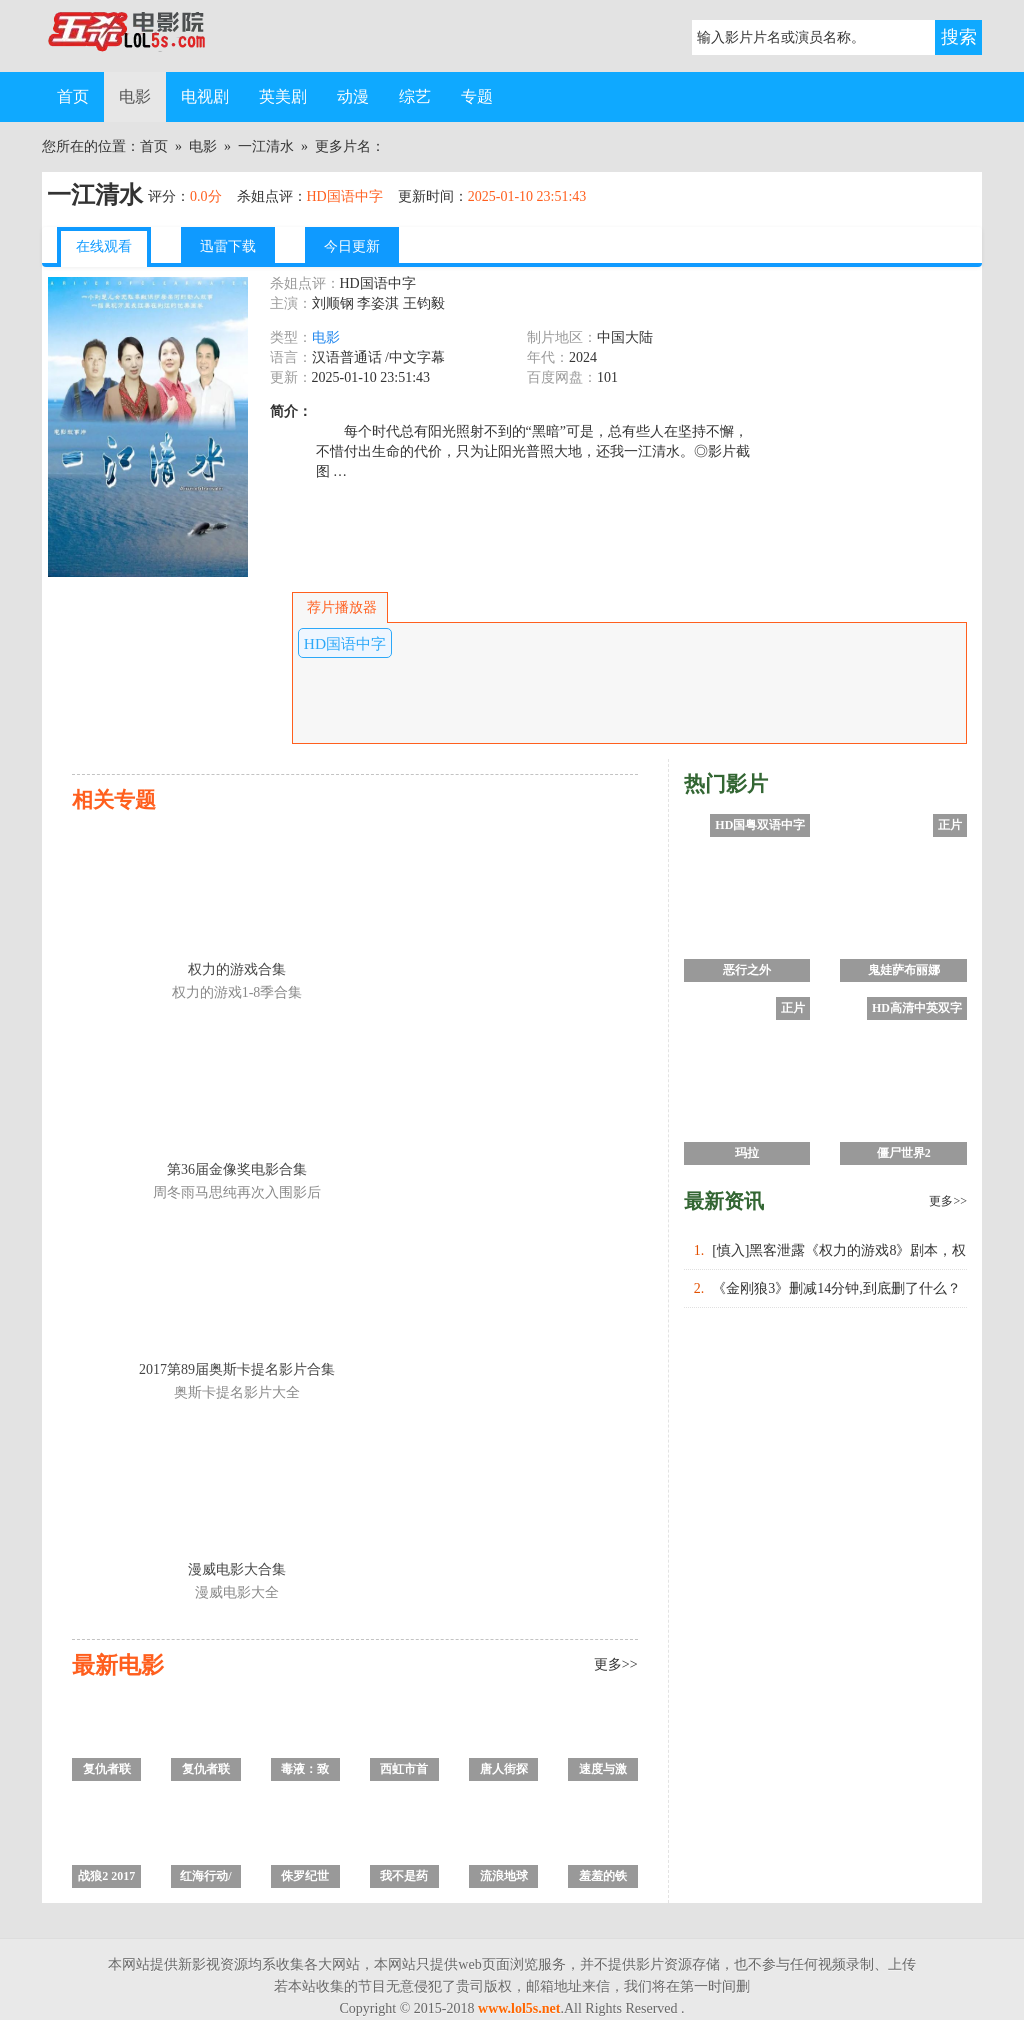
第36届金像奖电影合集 (237, 1169)
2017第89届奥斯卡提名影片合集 (237, 1369)
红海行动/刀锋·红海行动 (205, 1878)
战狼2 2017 (106, 1876)
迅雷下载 (228, 246)
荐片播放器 (340, 607)
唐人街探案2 (504, 1771)
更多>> (616, 1664)
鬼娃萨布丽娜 (904, 970)
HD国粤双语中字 (760, 825)
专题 (477, 96)
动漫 (353, 96)
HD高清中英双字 (917, 1008)
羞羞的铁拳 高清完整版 (602, 1878)
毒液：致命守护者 (305, 1771)
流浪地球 (504, 1876)
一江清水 (266, 146)
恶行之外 (747, 970)
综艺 (415, 96)
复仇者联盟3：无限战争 (206, 1771)
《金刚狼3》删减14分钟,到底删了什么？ (836, 1288)
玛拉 (747, 1153)
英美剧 (283, 96)
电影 (135, 96)
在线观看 (104, 246)
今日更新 (352, 246)
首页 (73, 96)
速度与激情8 (603, 1771)
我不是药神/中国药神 (404, 1878)
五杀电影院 (142, 36)
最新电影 (118, 1665)
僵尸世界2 (904, 1153)
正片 (950, 825)
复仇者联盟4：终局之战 (107, 1771)
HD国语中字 (345, 643)
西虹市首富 (404, 1771)
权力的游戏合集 (237, 969)
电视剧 (205, 96)
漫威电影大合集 (237, 1569)
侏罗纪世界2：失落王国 (305, 1878)
